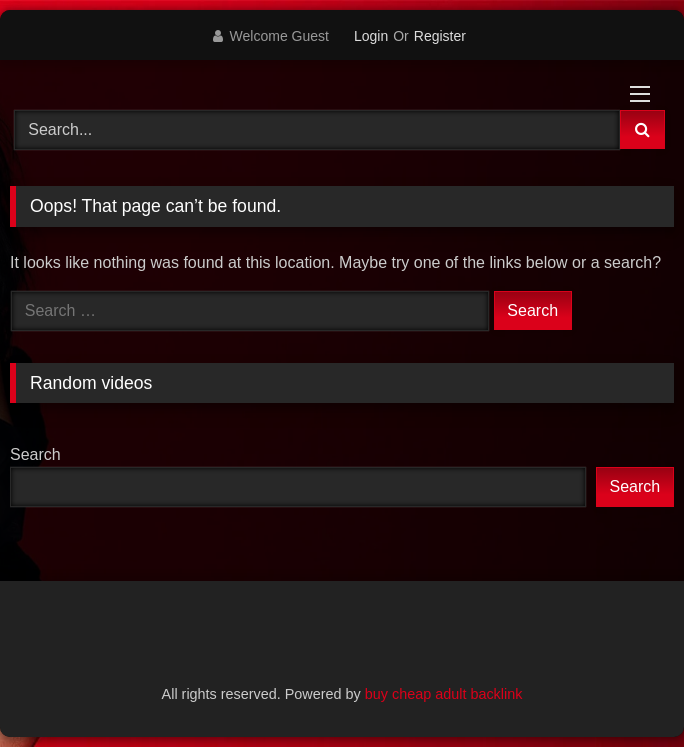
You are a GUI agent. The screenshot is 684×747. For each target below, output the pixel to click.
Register (440, 36)
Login (371, 36)
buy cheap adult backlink (444, 694)
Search (35, 454)
